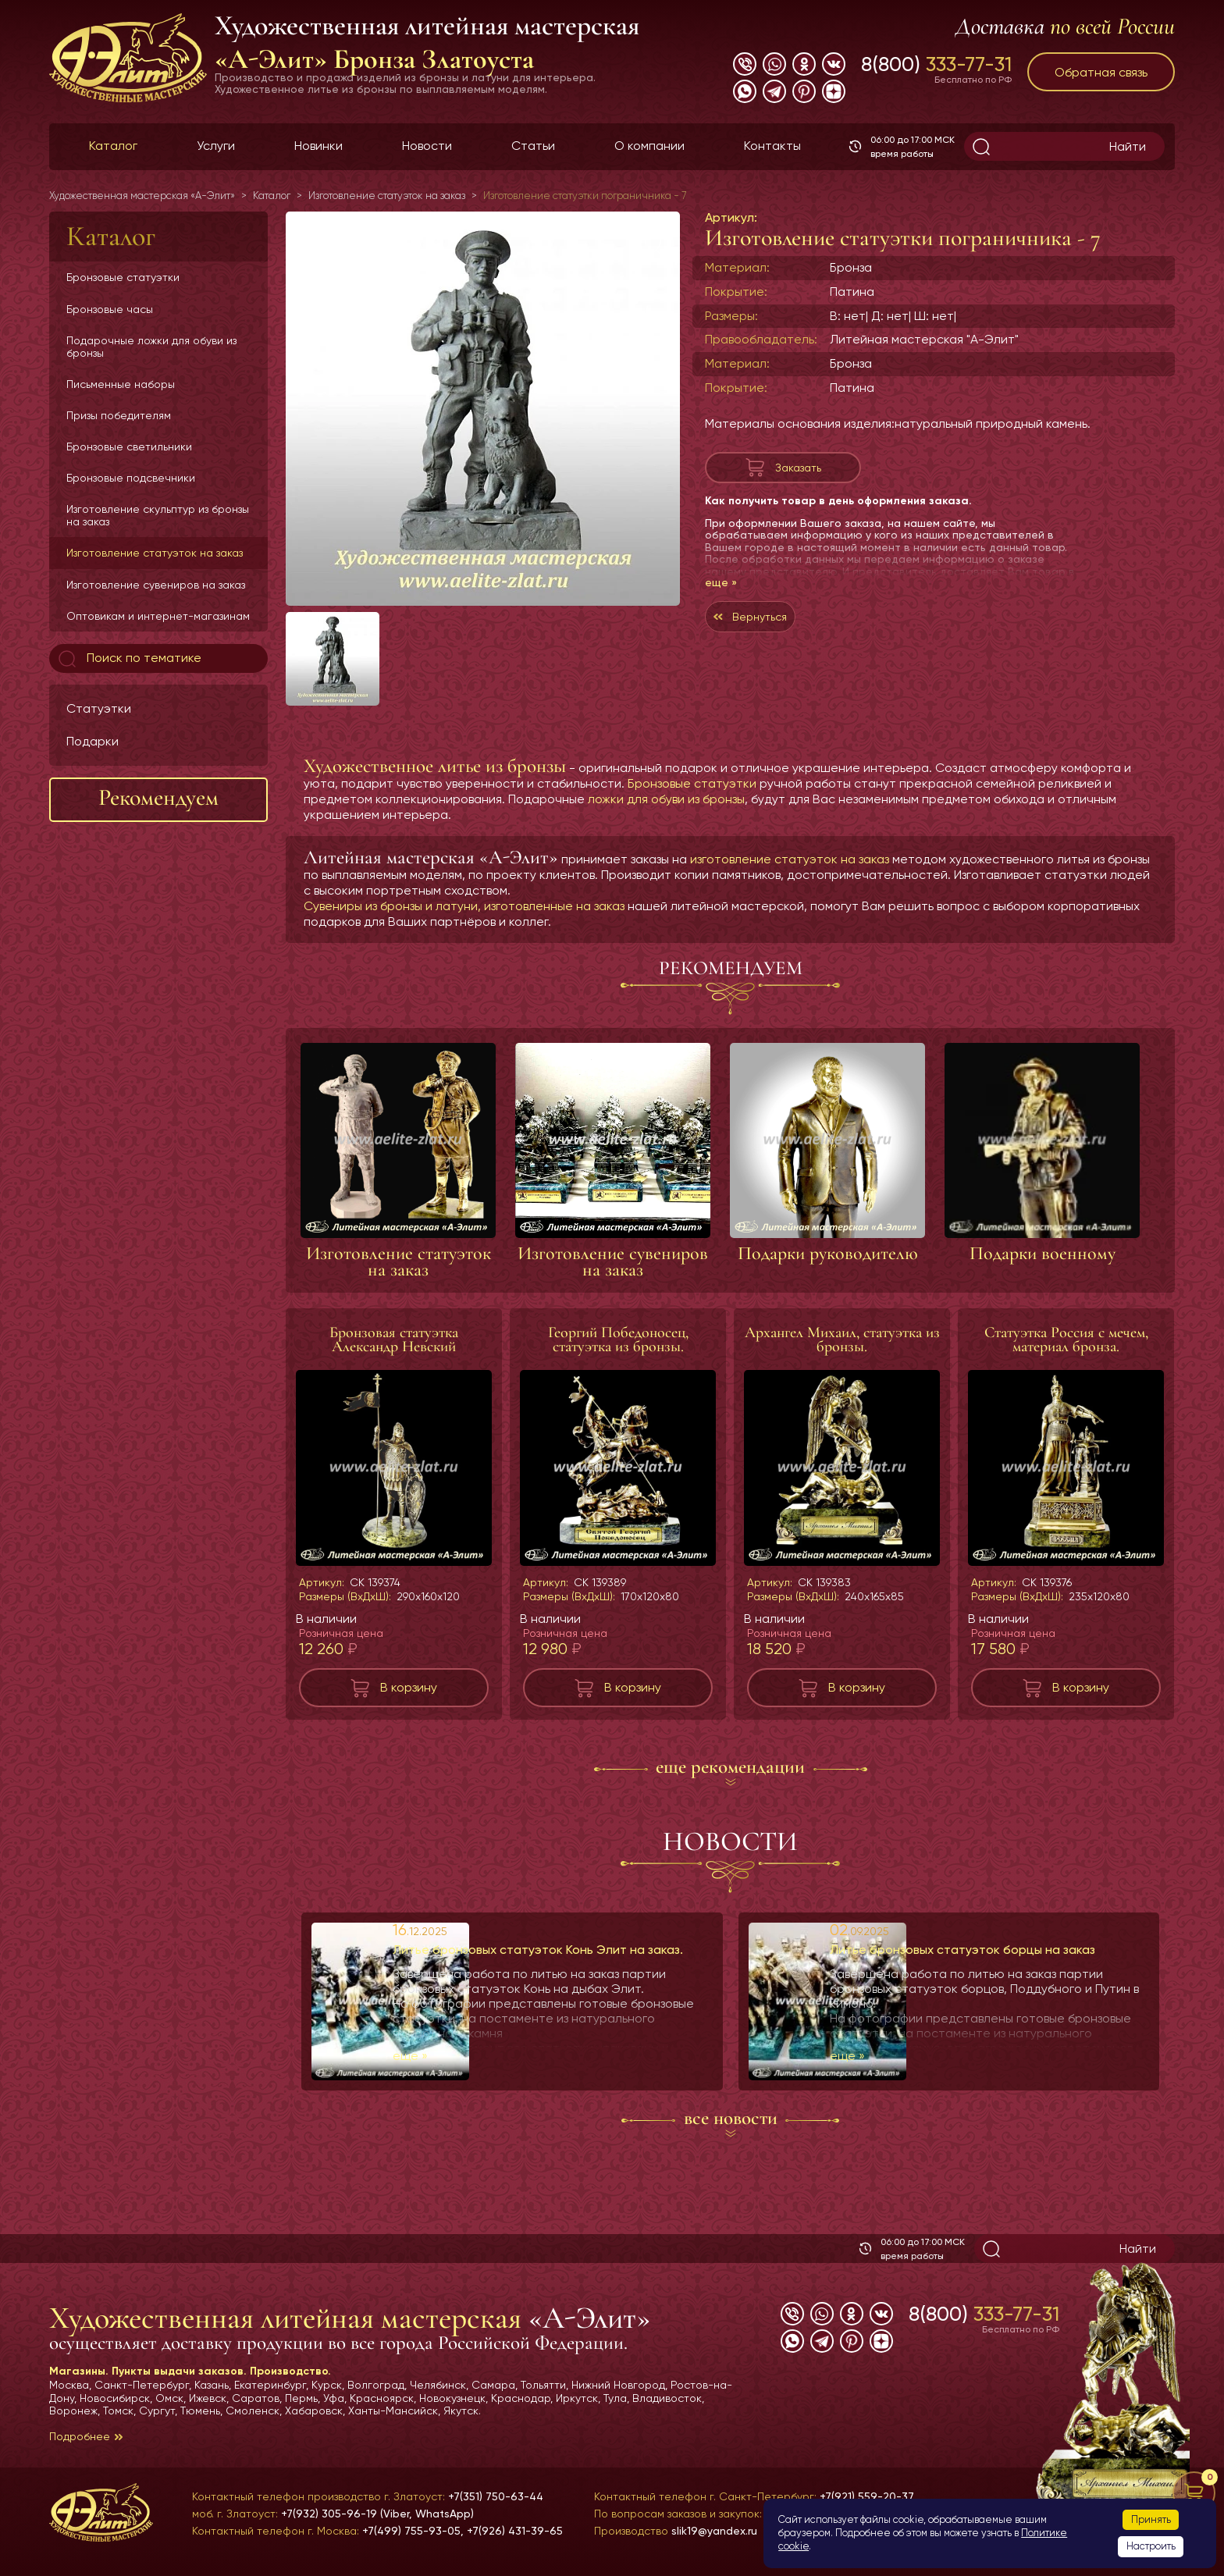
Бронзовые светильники (129, 446)
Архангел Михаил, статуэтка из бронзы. (842, 1339)
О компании (649, 145)
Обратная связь (1101, 72)
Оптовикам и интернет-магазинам (158, 616)
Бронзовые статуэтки (123, 277)
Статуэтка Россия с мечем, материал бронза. (1066, 1339)
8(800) (936, 64)
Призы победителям (118, 415)
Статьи (533, 145)
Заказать (797, 471)
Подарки (92, 741)
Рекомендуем (158, 797)
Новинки (318, 145)
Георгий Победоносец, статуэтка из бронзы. (618, 1339)
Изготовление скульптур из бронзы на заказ (157, 515)
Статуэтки (98, 708)
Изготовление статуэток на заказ (154, 552)
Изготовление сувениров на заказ (155, 584)
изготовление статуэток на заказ (789, 859)
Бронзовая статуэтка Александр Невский (393, 1339)
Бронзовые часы (109, 309)
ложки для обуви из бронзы (666, 799)
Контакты (772, 145)
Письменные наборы (120, 384)
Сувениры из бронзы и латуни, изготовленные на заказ (464, 905)
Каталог (113, 145)
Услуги (216, 145)
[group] (483, 409)
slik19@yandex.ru (714, 2530)
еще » (721, 590)
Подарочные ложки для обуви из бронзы (151, 346)
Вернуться (781, 628)
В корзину (408, 1687)
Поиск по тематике (128, 659)
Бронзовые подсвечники (130, 477)
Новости (427, 145)
